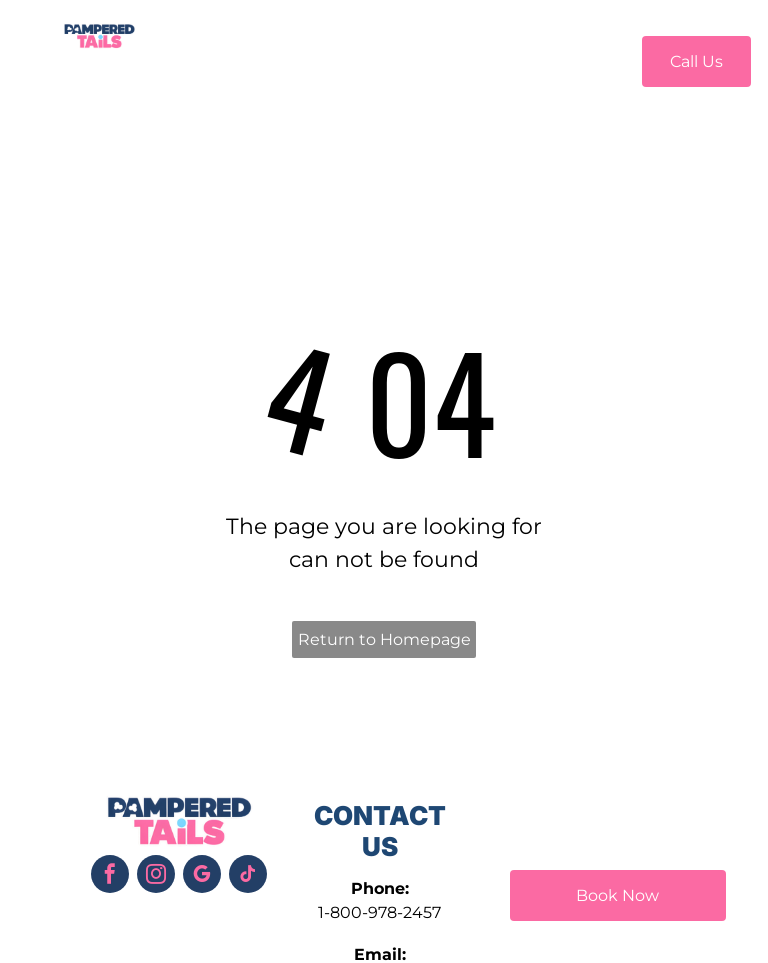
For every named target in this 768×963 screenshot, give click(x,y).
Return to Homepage (384, 639)
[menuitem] (220, 58)
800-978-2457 (385, 912)
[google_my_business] (202, 876)
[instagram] (156, 876)
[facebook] (110, 876)
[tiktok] (248, 876)
